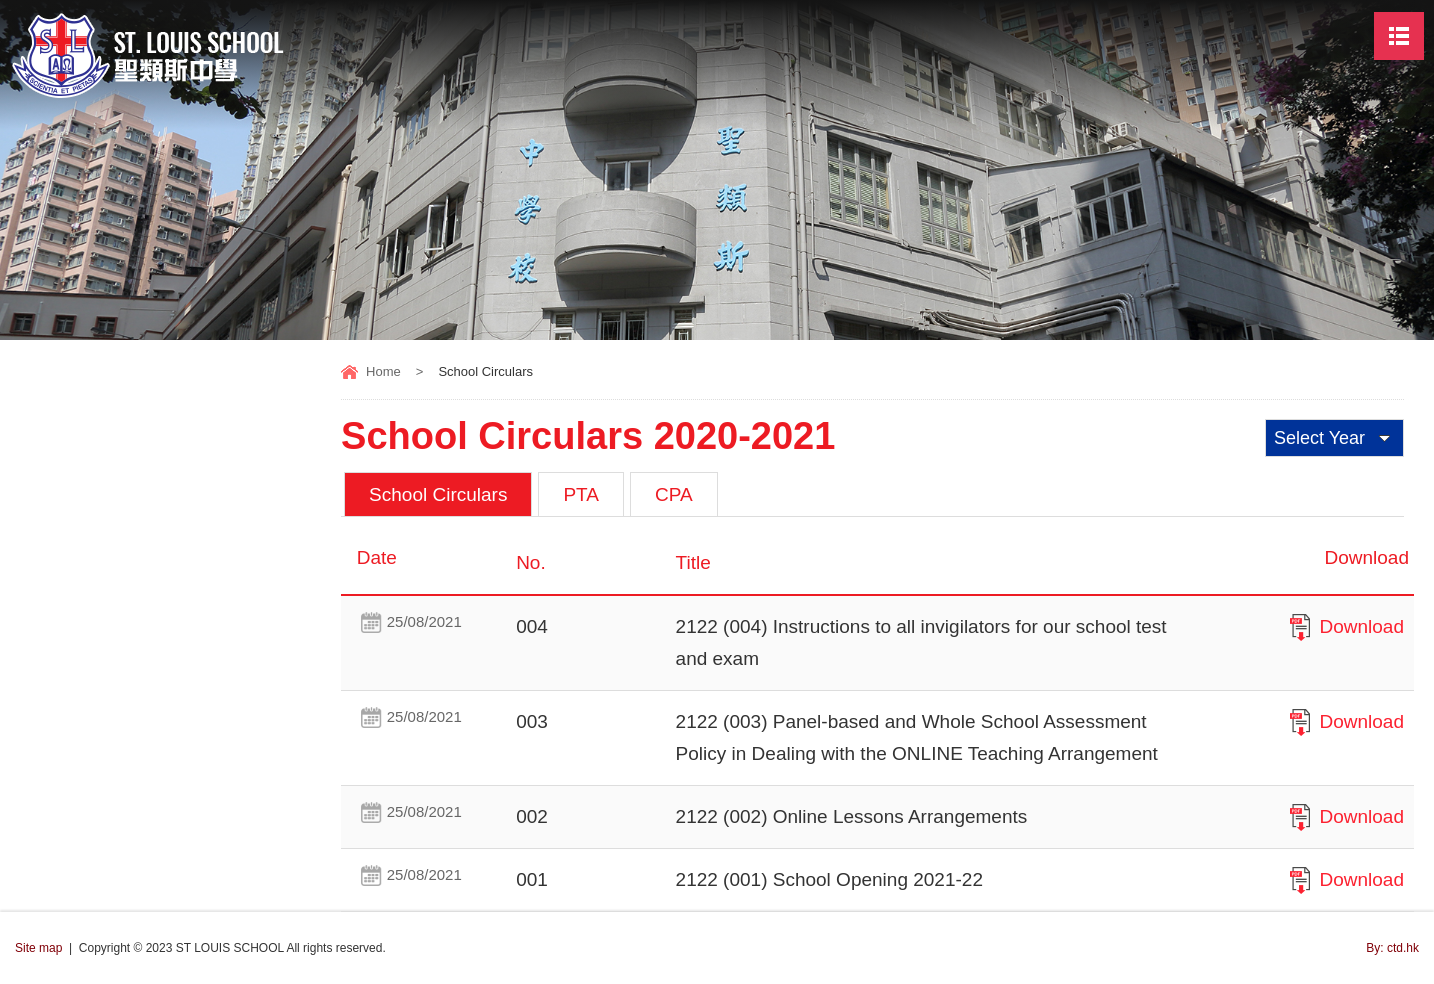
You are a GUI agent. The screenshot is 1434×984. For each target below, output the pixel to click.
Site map (38, 948)
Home (383, 371)
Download (1362, 626)
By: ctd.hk (1392, 948)
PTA (581, 494)
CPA (674, 494)
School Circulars (438, 494)
